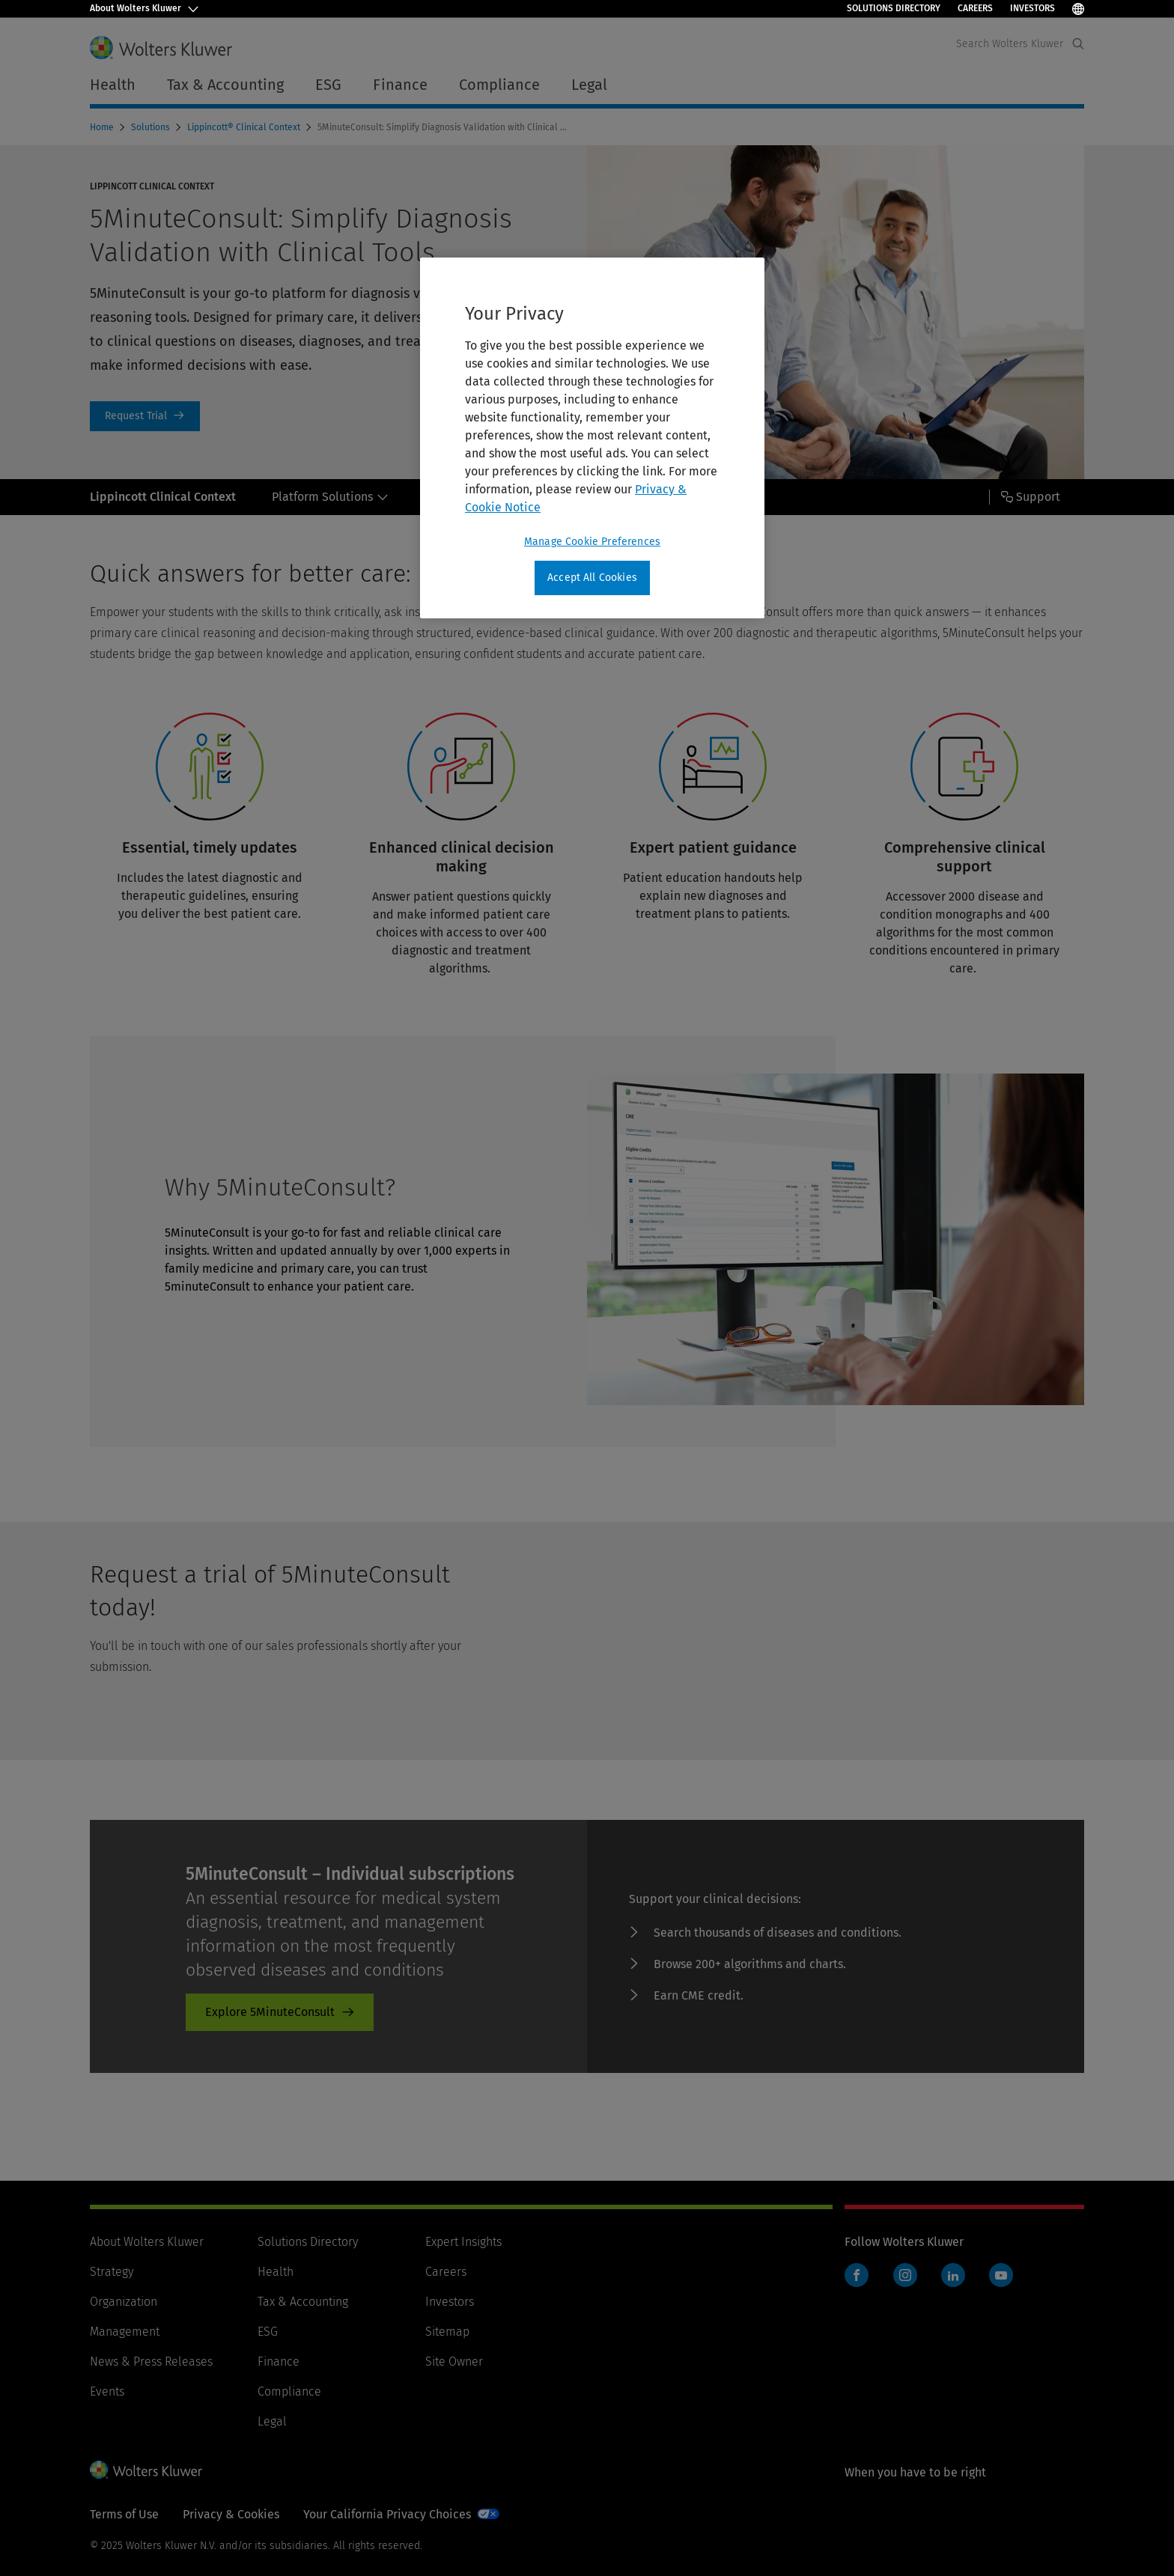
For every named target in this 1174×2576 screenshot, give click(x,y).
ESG (268, 2331)
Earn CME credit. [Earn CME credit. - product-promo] (698, 1995)
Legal (272, 2421)
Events (107, 2391)
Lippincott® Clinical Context (244, 127)
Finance (278, 2361)
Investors (1032, 8)
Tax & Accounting (303, 2302)
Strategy (111, 2272)
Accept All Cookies (592, 577)
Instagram (905, 2275)
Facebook (857, 2275)
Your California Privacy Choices (387, 2514)
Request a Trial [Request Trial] (145, 416)
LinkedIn (953, 2275)
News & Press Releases (151, 2361)
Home (103, 127)
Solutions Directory (893, 8)
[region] (592, 438)
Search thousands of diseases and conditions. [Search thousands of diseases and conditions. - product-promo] (777, 1932)
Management (124, 2331)
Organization (123, 2302)
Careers (975, 8)
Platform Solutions (330, 497)
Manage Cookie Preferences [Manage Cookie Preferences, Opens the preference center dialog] (592, 541)
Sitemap (447, 2331)
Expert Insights (463, 2242)
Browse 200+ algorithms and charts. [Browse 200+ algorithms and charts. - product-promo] (750, 1964)
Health (276, 2272)
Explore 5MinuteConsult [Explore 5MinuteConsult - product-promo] (270, 2012)
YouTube (1001, 2275)
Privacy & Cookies (231, 2514)
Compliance (289, 2391)
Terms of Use (124, 2514)
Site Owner (454, 2361)
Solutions (151, 127)
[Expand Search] (1078, 43)
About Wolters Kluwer (147, 2242)
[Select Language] (1078, 8)
